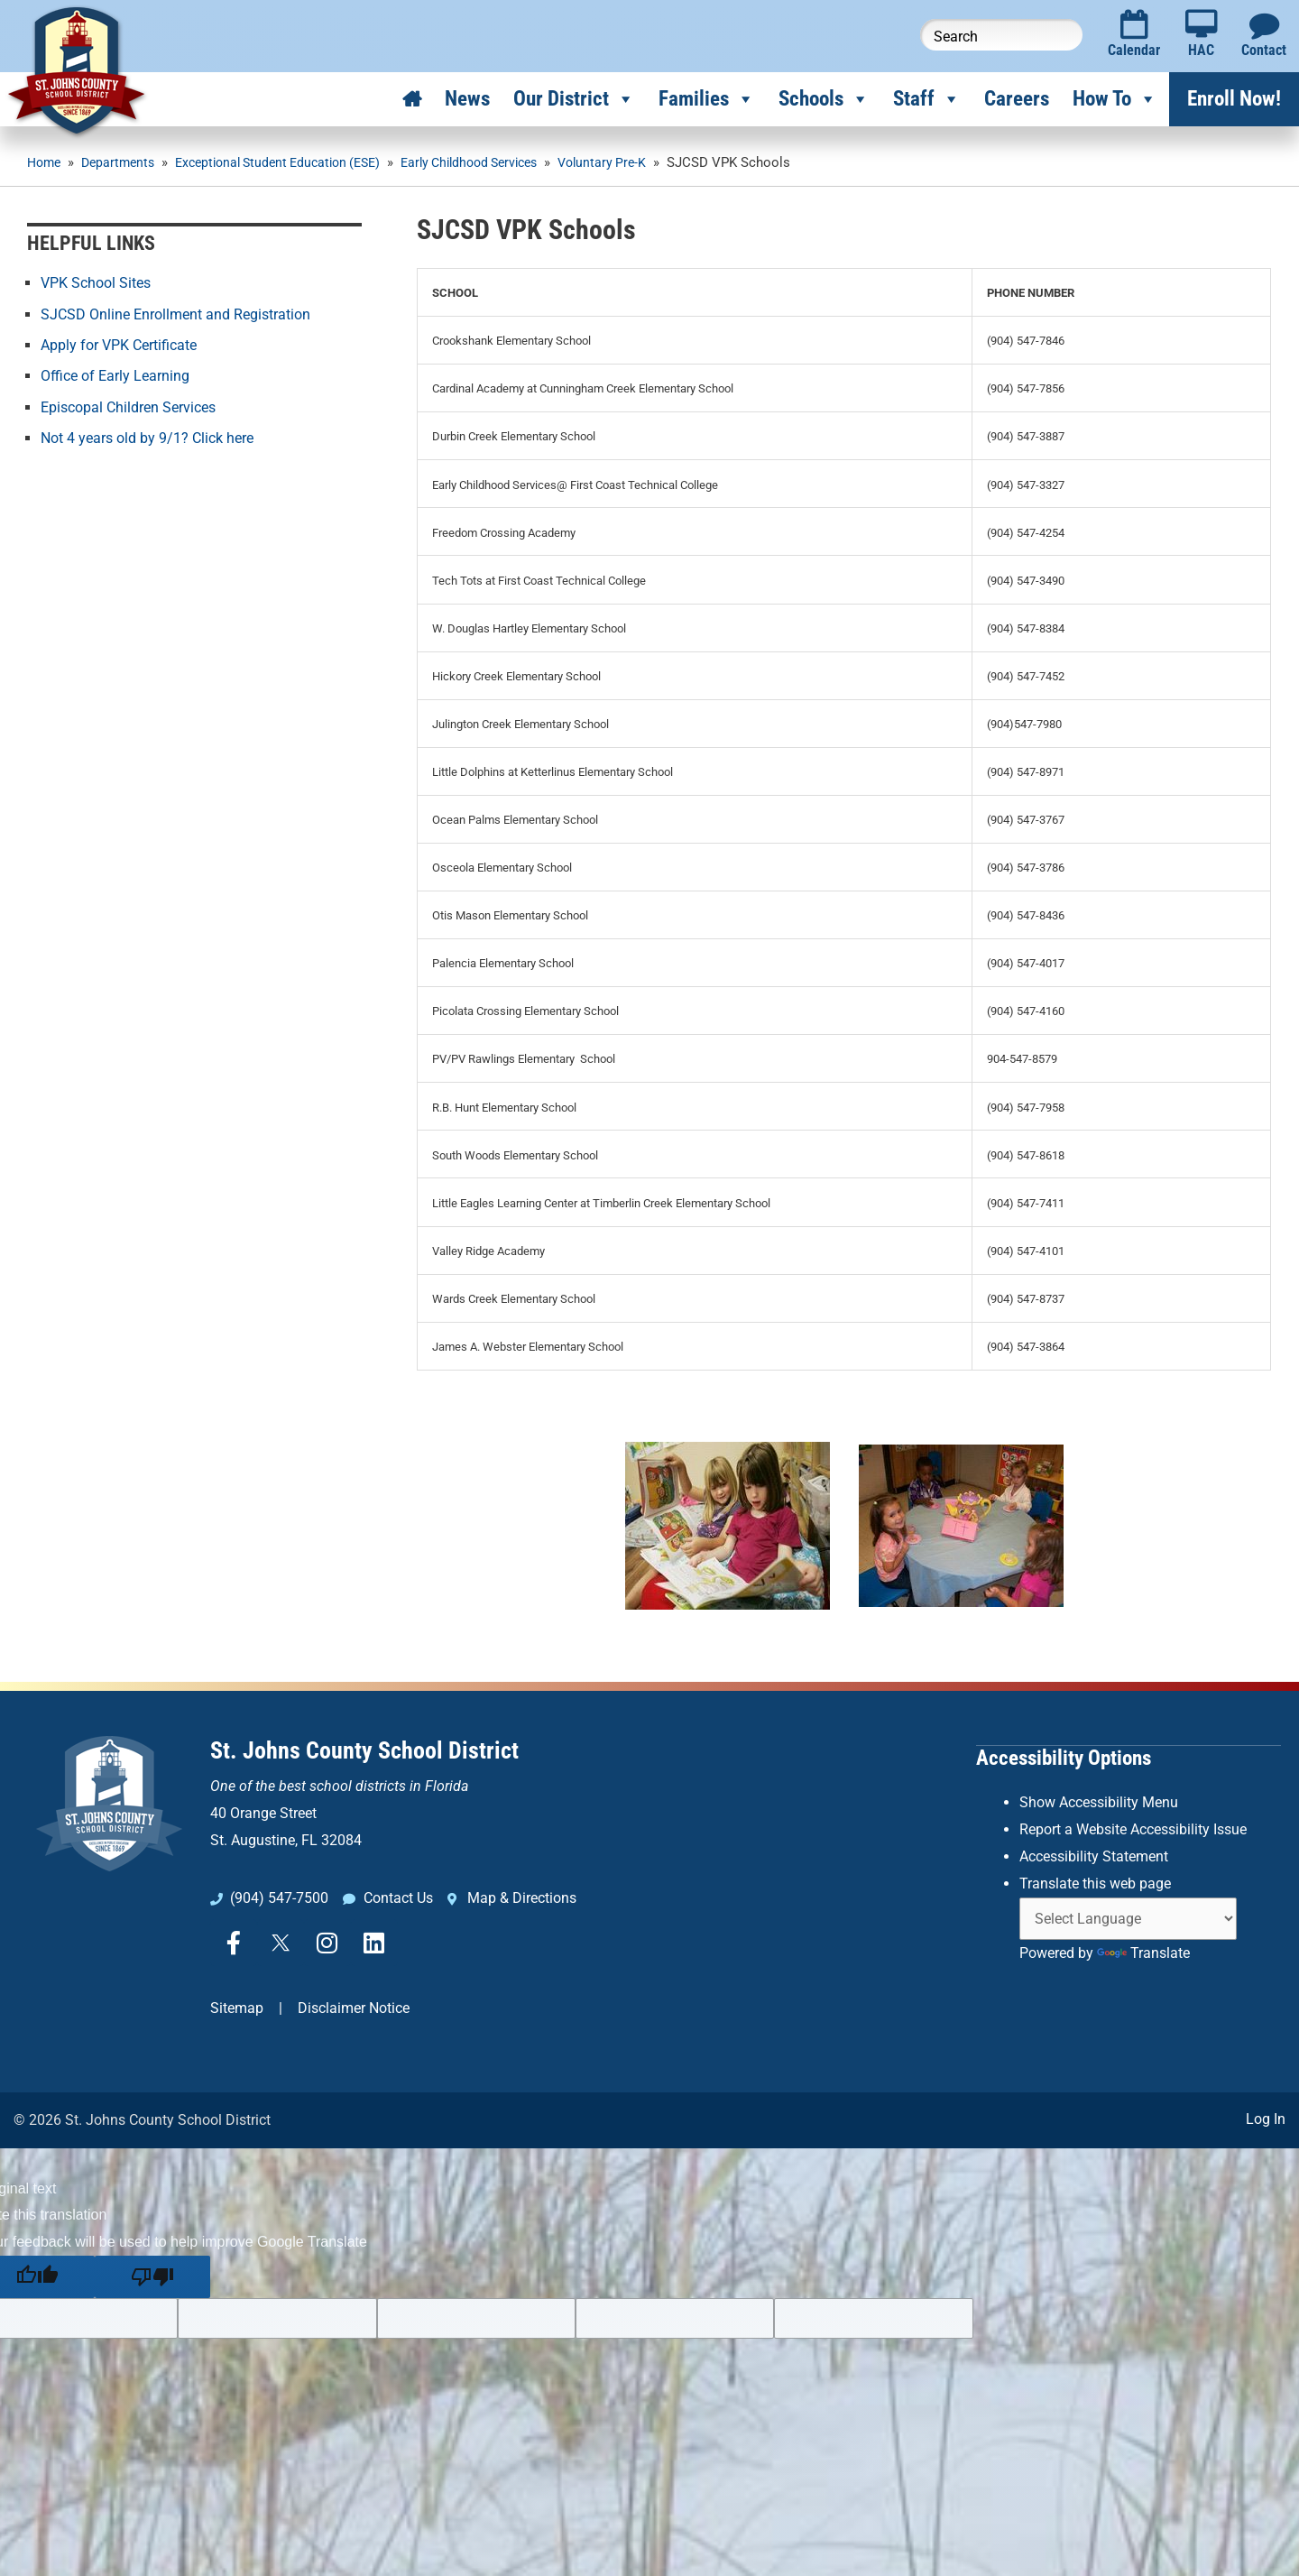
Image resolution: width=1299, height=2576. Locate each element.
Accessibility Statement (1093, 1854)
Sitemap (236, 2007)
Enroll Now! (1234, 99)
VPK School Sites (96, 282)
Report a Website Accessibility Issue (1133, 1827)
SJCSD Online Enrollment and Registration (175, 313)
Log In (1265, 2117)
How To (1115, 99)
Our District (574, 99)
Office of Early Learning (115, 374)
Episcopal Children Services (128, 405)
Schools (824, 99)
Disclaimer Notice (354, 2007)
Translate (1143, 1951)
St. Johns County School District (364, 1750)
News (467, 99)
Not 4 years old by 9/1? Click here (147, 436)
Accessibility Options (1063, 1757)
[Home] (412, 99)
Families (707, 99)
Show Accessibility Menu (1098, 1801)
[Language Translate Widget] (1128, 1917)
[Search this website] (1001, 35)
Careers (1016, 99)
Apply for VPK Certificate (119, 344)
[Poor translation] (152, 2275)
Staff (927, 99)
